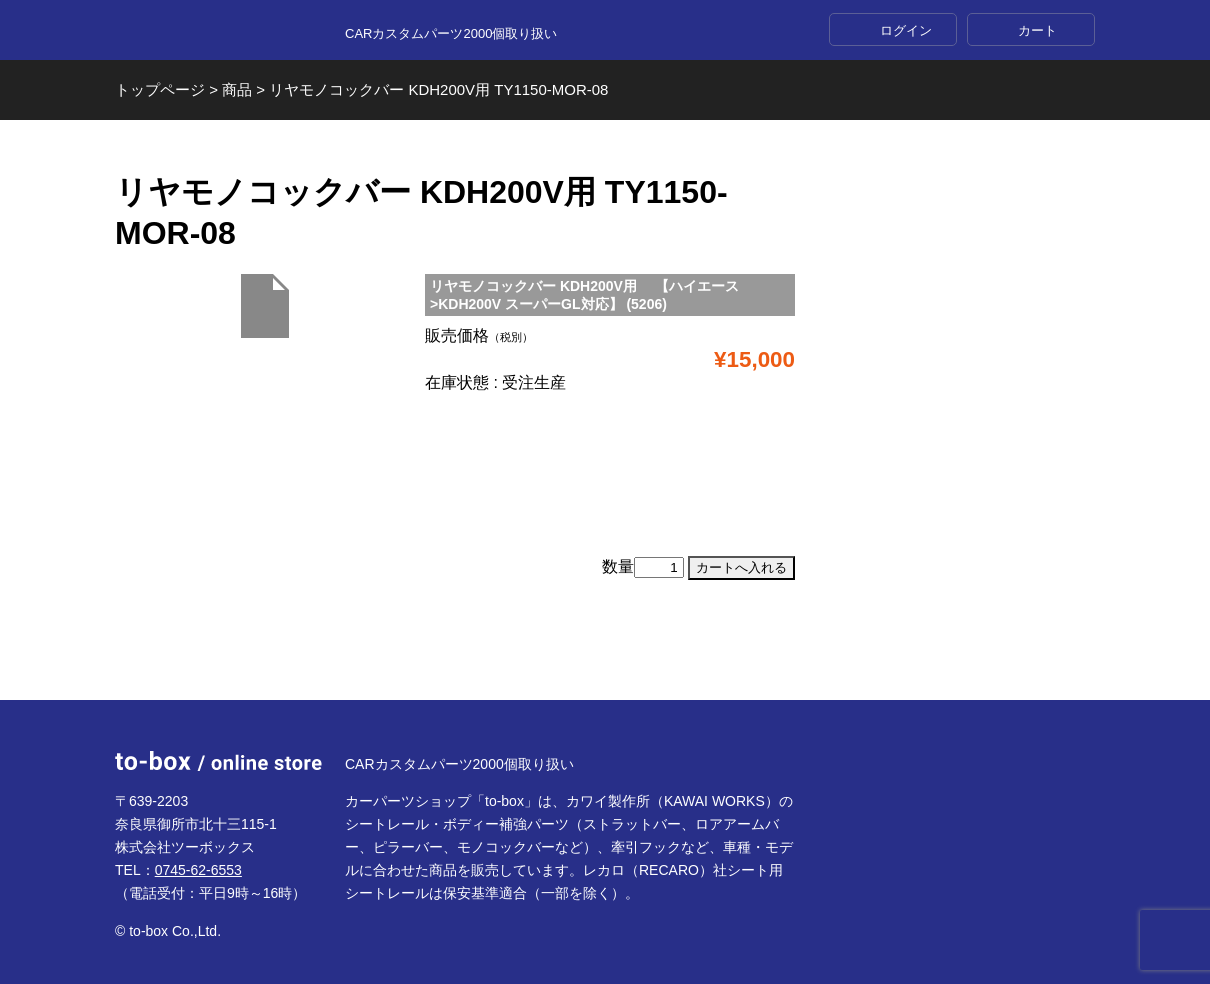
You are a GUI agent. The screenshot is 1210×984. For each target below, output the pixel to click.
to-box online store (218, 31)
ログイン (906, 30)
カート (1037, 30)
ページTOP (605, 651)
